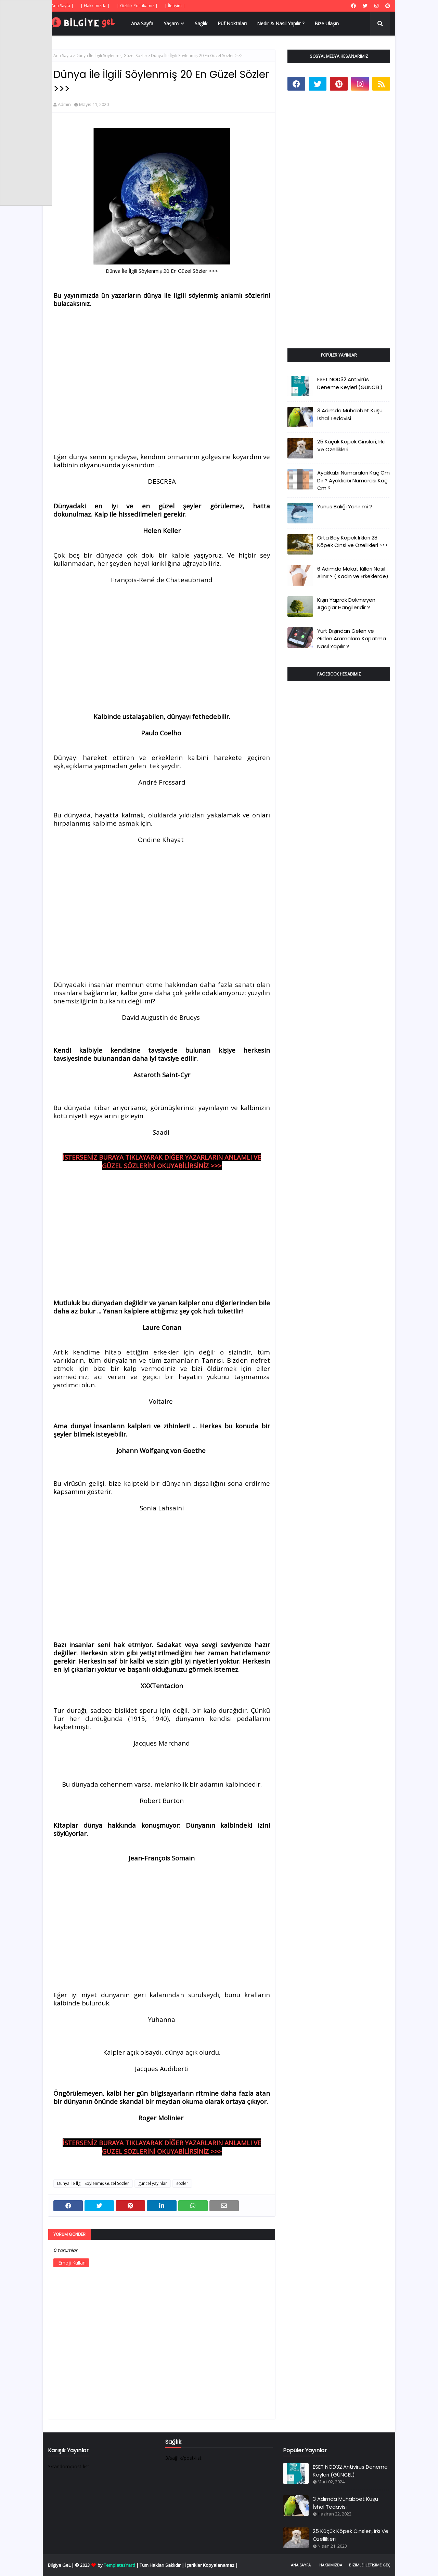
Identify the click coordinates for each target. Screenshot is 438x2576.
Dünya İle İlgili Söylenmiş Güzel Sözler (111, 55)
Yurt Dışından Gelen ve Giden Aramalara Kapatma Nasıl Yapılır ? (351, 638)
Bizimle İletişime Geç (369, 2564)
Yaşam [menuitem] (171, 23)
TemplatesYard (119, 2565)
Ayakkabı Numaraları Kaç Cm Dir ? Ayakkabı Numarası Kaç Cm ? (353, 480)
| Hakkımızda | (95, 6)
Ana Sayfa (62, 55)
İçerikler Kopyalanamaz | (211, 2565)
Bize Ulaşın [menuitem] (326, 23)
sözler (182, 2183)
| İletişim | (175, 6)
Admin (64, 104)
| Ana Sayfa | (61, 6)
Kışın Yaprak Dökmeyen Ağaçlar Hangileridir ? (346, 603)
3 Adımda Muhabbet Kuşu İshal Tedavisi (350, 414)
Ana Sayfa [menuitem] (142, 23)
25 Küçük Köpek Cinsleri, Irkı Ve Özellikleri (351, 445)
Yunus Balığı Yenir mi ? (344, 506)
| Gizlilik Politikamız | (137, 6)
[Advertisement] (161, 364)
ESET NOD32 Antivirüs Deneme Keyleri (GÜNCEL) (350, 383)
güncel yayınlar (152, 2183)
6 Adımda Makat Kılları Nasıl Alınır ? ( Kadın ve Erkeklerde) (352, 572)
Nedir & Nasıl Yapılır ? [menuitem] (280, 23)
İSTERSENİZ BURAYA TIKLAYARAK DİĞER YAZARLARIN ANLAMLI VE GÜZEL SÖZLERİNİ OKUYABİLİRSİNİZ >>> (162, 1161)
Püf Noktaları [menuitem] (232, 23)
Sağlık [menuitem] (201, 23)
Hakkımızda (330, 2564)
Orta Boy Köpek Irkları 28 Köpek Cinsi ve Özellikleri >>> (352, 541)
